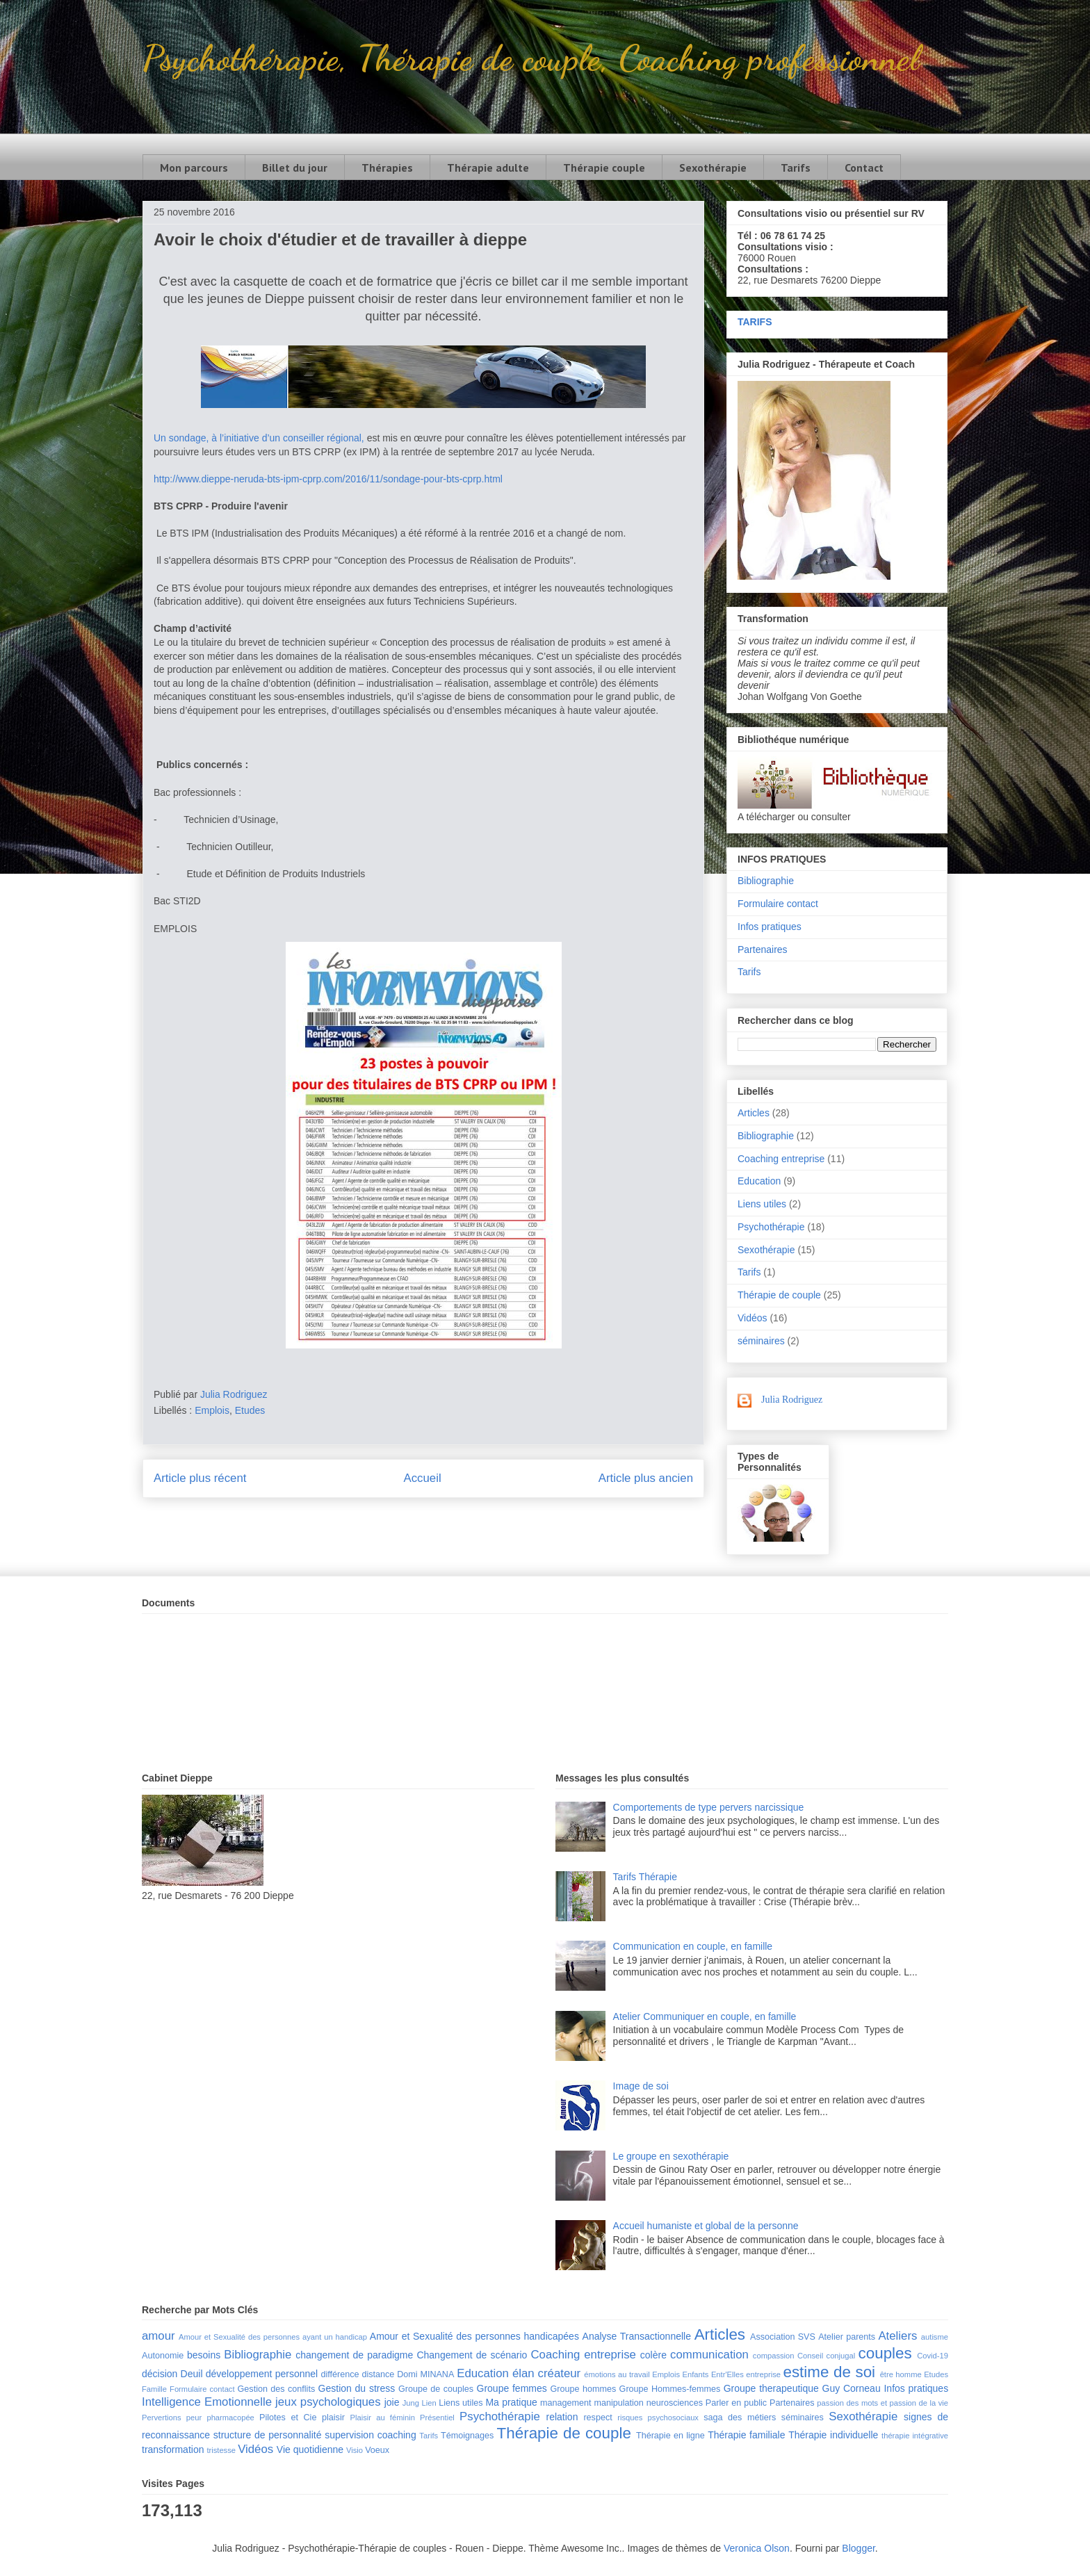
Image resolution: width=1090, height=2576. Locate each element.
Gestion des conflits (277, 2389)
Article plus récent (200, 1478)
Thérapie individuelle (833, 2434)
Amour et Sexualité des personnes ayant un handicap (273, 2337)
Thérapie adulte (488, 167)
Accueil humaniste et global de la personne (706, 2225)
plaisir (333, 2417)
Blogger (858, 2548)
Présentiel (437, 2417)
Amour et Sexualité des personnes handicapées (474, 2336)
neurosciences (674, 2403)
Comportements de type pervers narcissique (708, 1807)
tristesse (221, 2450)
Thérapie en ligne (670, 2435)
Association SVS (782, 2337)
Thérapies (387, 167)
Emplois (212, 1410)
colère (653, 2355)
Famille (154, 2389)
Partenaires (763, 949)
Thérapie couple (604, 167)
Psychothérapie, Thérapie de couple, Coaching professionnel (531, 58)
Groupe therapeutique (771, 2388)
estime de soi (829, 2372)
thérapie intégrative (914, 2435)
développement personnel (262, 2373)
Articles (754, 1112)
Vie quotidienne (310, 2449)
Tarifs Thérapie (645, 1876)
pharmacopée (230, 2417)
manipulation (618, 2403)
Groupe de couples (435, 2389)
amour (158, 2335)
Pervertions (161, 2417)
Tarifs (796, 167)
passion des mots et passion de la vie (882, 2403)
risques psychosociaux (658, 2417)
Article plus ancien (646, 1478)
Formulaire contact (778, 903)
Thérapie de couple (779, 1295)
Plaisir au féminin (382, 2417)
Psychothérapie (771, 1226)
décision (159, 2373)
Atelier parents (846, 2337)
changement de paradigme (354, 2355)
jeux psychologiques (328, 2401)
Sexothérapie (713, 167)
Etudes (250, 1410)
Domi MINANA (425, 2374)
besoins (203, 2355)
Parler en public (736, 2403)
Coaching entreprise (781, 1158)
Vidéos (752, 1317)
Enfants (695, 2374)
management (566, 2403)
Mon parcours (194, 167)
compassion (774, 2355)
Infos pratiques (770, 926)
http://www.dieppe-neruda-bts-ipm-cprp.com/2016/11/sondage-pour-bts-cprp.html (328, 478)
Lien (428, 2403)
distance (377, 2374)
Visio (354, 2450)
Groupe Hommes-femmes (670, 2389)
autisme (934, 2337)
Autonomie (163, 2356)
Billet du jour (294, 167)
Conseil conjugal (826, 2355)
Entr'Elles (727, 2374)
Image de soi (641, 2086)
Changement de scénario (471, 2355)
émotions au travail (617, 2374)
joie (392, 2402)
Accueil (422, 1478)
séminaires (761, 1340)
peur (194, 2417)
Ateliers (897, 2335)
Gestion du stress (357, 2388)
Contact (864, 167)
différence (339, 2374)
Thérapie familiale (746, 2434)
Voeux (377, 2450)
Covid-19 (932, 2355)
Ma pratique (511, 2402)
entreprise (763, 2374)
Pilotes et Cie (287, 2417)
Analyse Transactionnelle (637, 2336)
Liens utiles (762, 1203)
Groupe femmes (512, 2388)
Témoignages (467, 2435)
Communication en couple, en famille (693, 1946)
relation (562, 2416)
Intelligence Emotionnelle (207, 2401)
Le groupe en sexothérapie (671, 2156)
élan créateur (546, 2373)
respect (597, 2417)
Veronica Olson (757, 2548)
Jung (410, 2403)
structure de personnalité (267, 2434)
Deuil (192, 2373)
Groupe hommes (584, 2389)
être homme (901, 2374)
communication (709, 2354)
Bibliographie (766, 880)
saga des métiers (739, 2417)
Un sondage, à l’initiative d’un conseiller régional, (260, 437)
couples (885, 2353)
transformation (173, 2449)
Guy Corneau (851, 2388)
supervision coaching (370, 2434)
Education (759, 1181)
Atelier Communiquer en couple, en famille (705, 2016)
